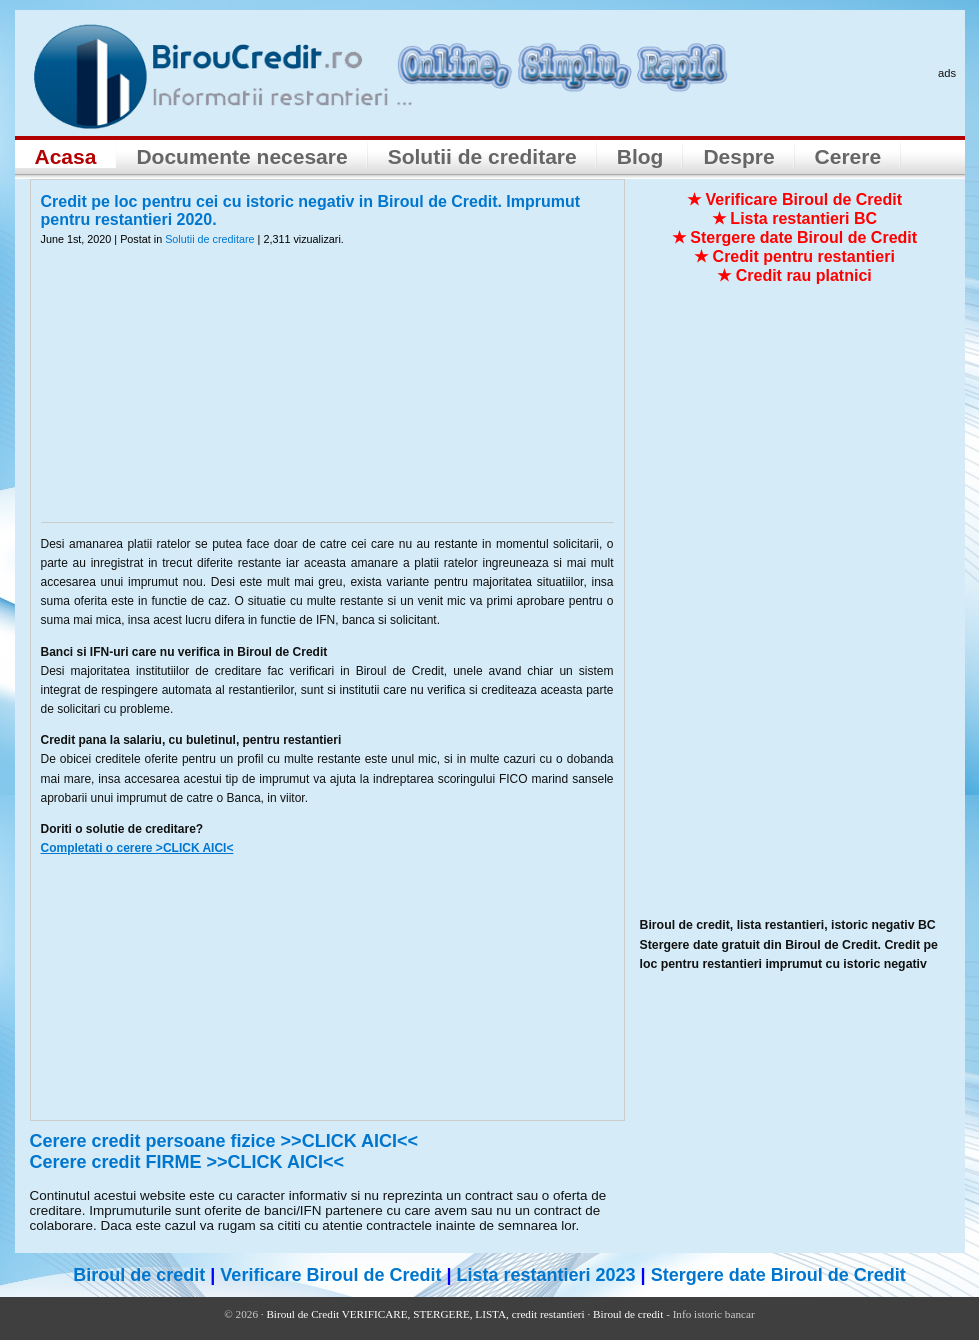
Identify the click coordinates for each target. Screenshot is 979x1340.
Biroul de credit (139, 1275)
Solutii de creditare (482, 156)
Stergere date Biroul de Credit (778, 1275)
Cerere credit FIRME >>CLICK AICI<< (187, 1162)
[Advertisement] (327, 397)
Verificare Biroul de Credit (330, 1275)
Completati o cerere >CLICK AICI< (137, 848)
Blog (640, 156)
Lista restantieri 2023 (545, 1275)
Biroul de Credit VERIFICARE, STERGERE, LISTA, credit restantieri (425, 1314)
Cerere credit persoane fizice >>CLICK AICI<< (224, 1141)
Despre (738, 156)
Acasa (66, 156)
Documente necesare (241, 156)
